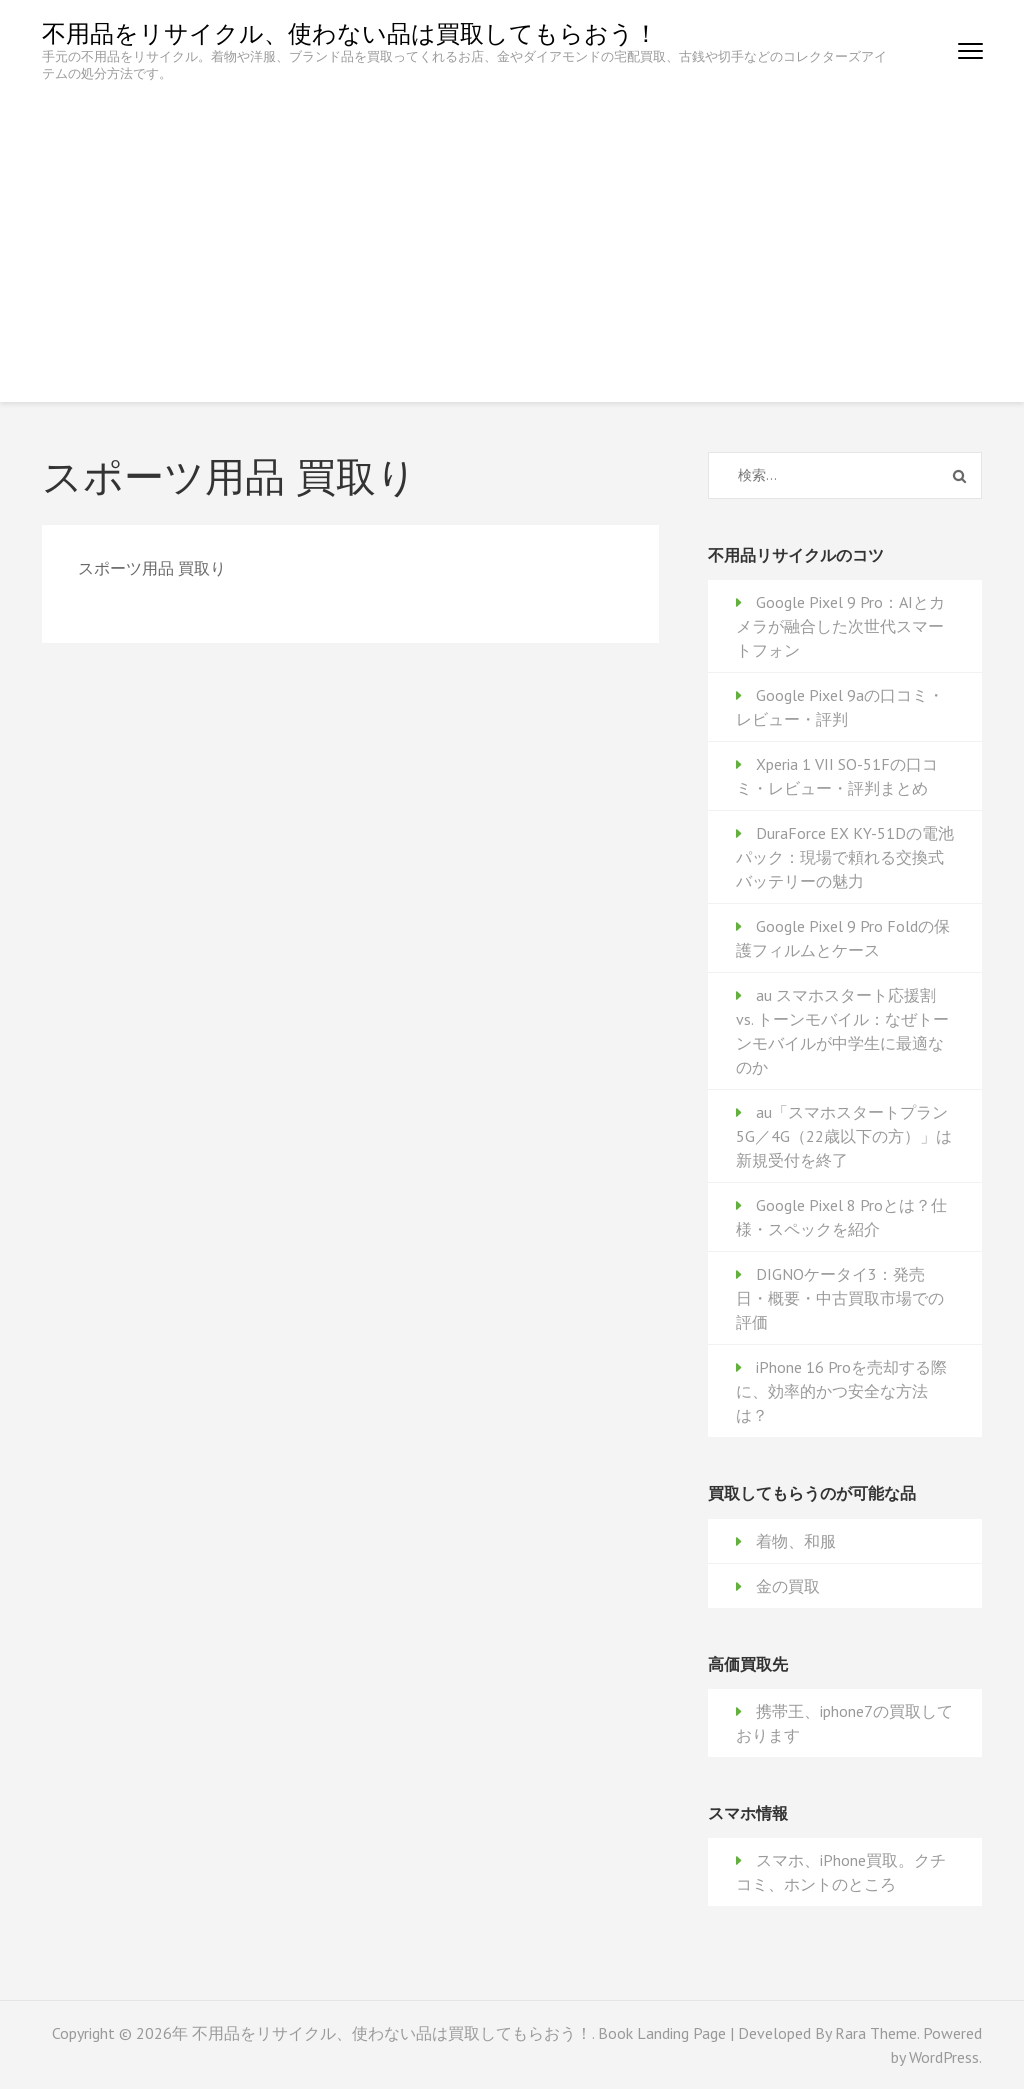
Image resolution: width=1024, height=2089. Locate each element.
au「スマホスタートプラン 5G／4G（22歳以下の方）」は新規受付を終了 (844, 1136)
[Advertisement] (512, 232)
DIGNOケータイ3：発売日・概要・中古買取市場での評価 (840, 1298)
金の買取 (788, 1586)
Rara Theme (876, 2033)
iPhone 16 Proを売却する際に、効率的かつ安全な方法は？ (841, 1391)
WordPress (944, 2057)
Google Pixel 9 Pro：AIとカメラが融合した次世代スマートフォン (840, 626)
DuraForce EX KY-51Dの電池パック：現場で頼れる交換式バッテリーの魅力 (845, 857)
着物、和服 (796, 1541)
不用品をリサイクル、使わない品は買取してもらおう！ (350, 33)
